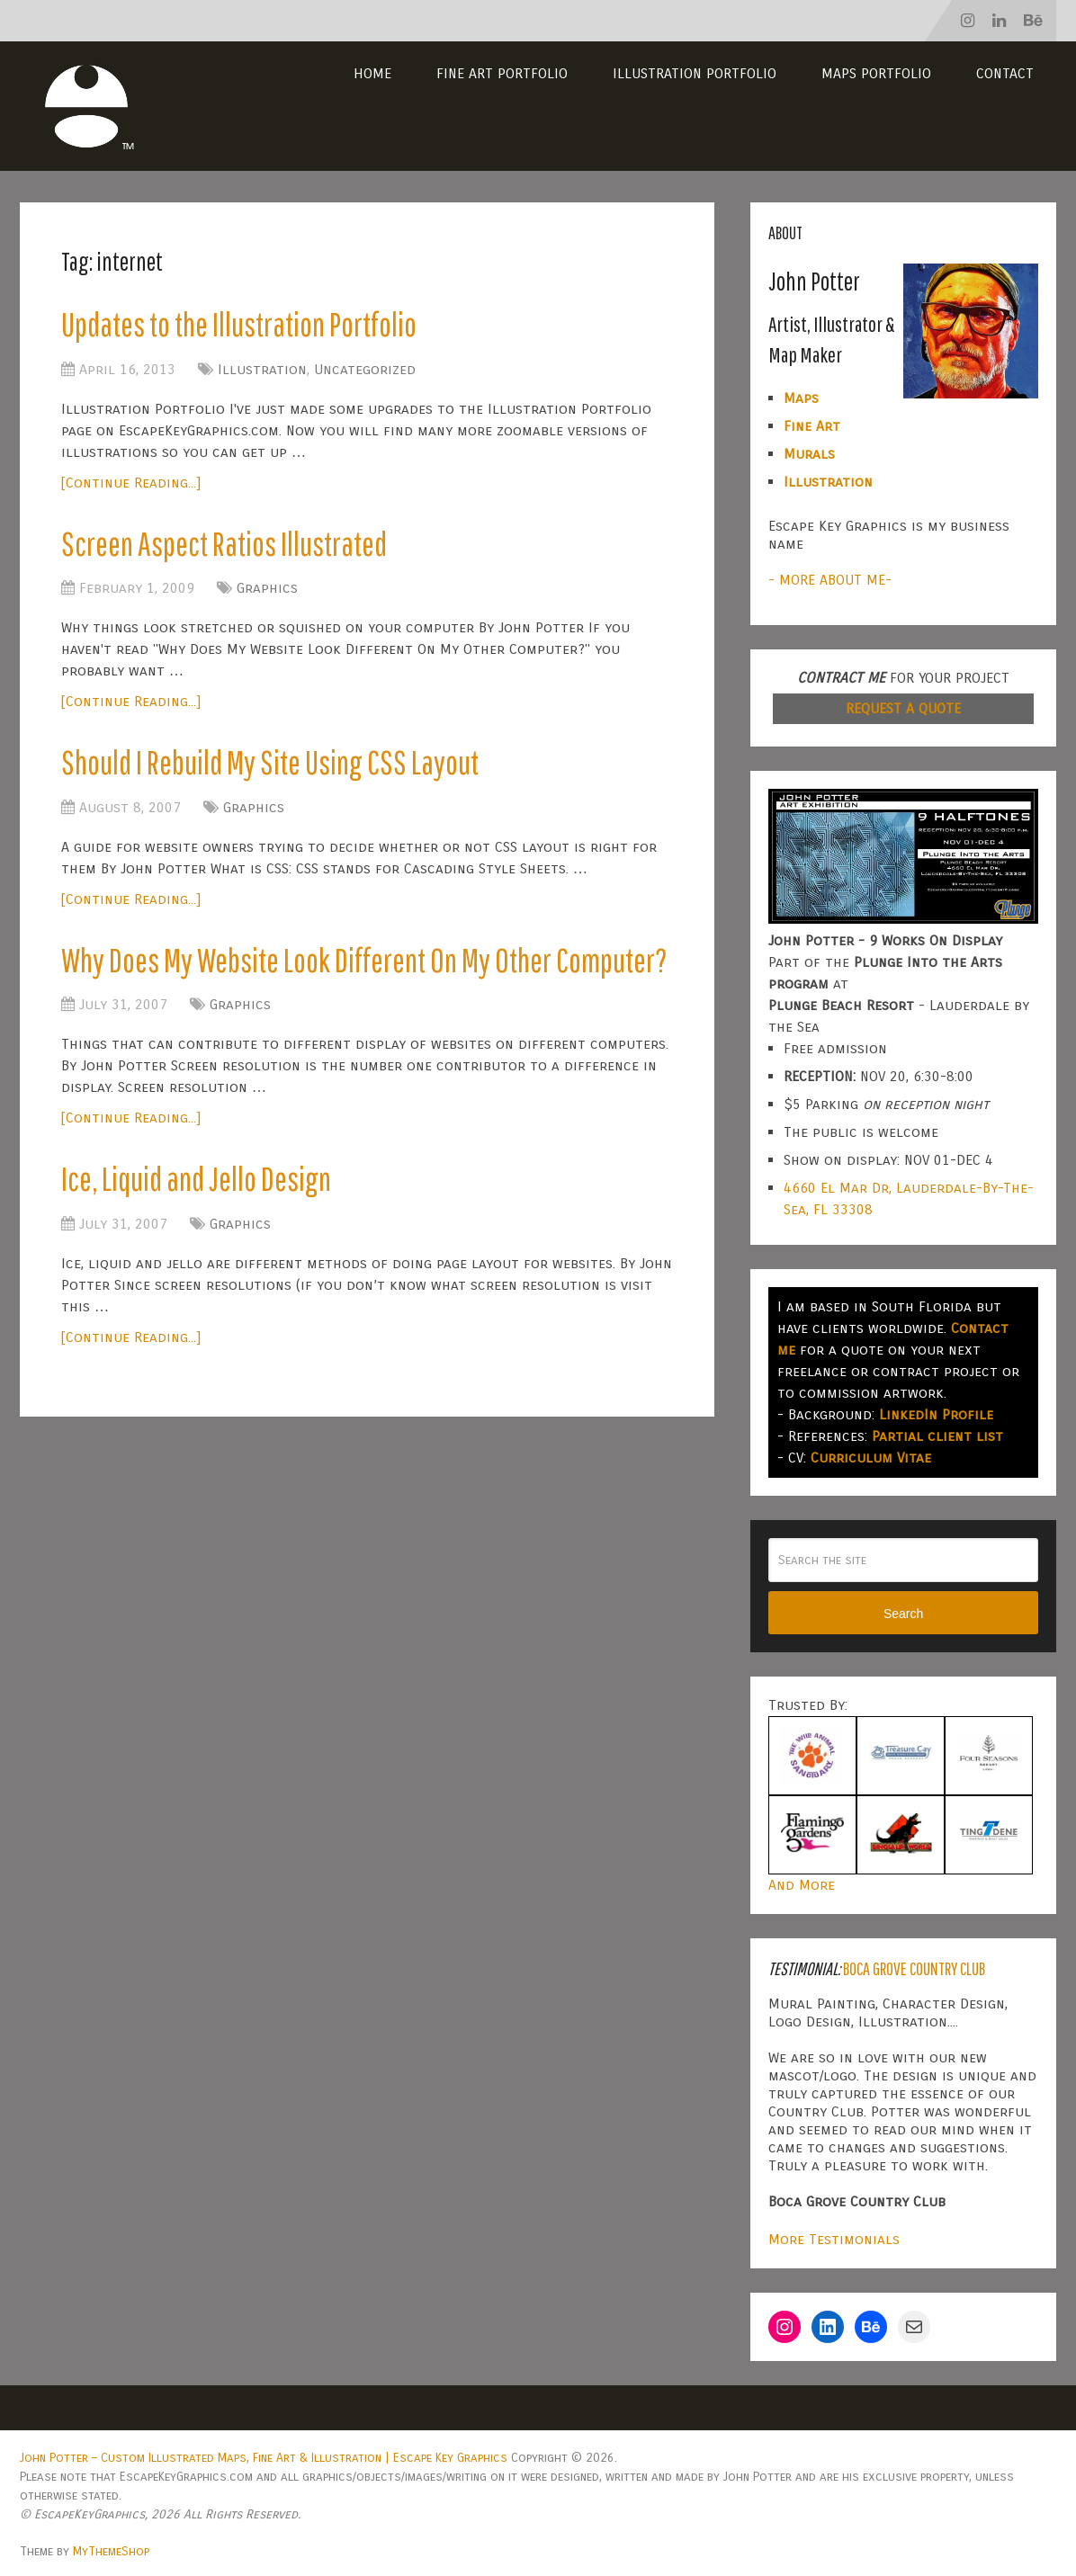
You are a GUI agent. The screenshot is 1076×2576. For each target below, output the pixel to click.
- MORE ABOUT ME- (830, 579)
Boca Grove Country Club (914, 1968)
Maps (801, 398)
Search (903, 1613)
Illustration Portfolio (694, 73)
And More (801, 1884)
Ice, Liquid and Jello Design (201, 1233)
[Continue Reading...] (131, 483)
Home (372, 73)
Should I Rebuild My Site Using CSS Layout (276, 766)
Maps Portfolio (876, 73)
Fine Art (812, 425)
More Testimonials (834, 2239)
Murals (809, 453)
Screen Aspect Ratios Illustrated (229, 545)
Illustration (262, 370)
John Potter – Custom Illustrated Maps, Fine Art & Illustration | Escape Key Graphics (263, 2457)
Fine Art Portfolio (502, 73)
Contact (1005, 73)
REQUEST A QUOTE (903, 708)
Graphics (267, 591)
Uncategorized (365, 370)
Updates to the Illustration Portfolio (245, 324)
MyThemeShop (111, 2551)
